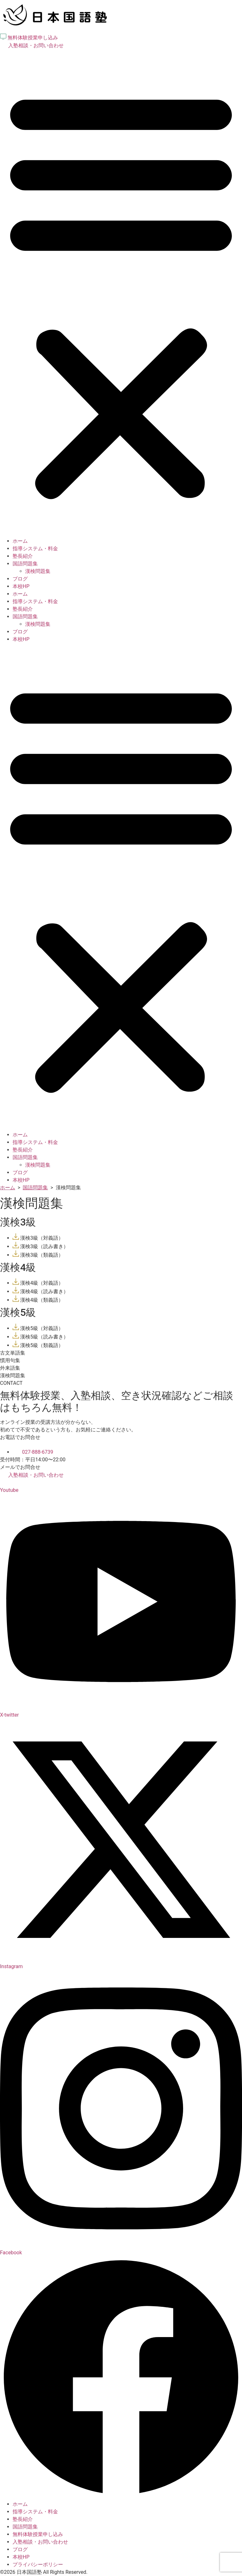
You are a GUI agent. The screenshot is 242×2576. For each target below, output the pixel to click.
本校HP (21, 586)
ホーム (20, 541)
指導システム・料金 (35, 549)
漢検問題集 (37, 571)
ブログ (20, 579)
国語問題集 (25, 564)
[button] (121, 293)
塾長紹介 (23, 556)
